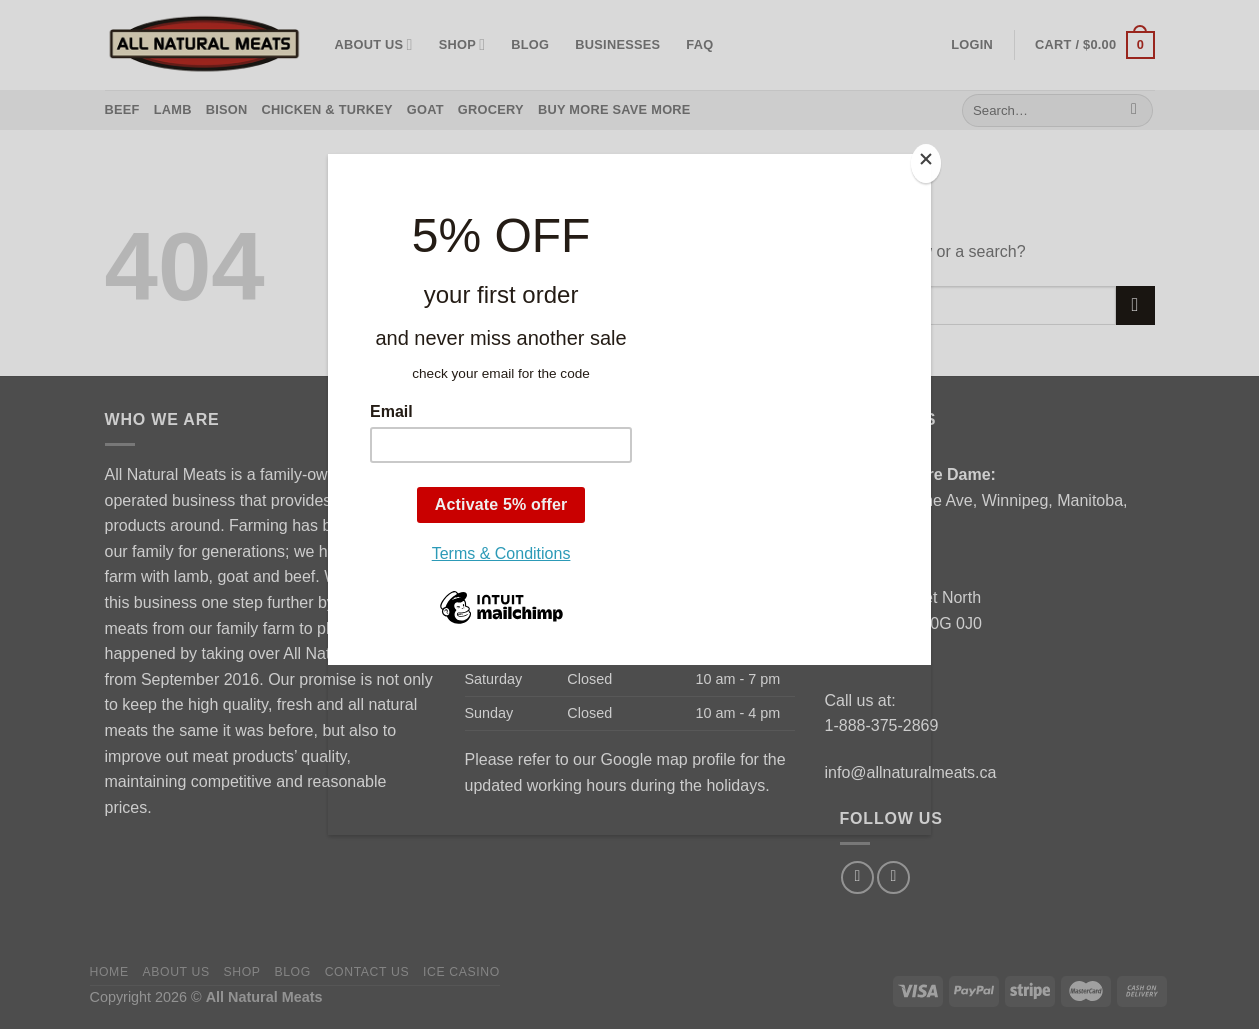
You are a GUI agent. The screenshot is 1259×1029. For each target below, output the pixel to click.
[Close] (926, 163)
